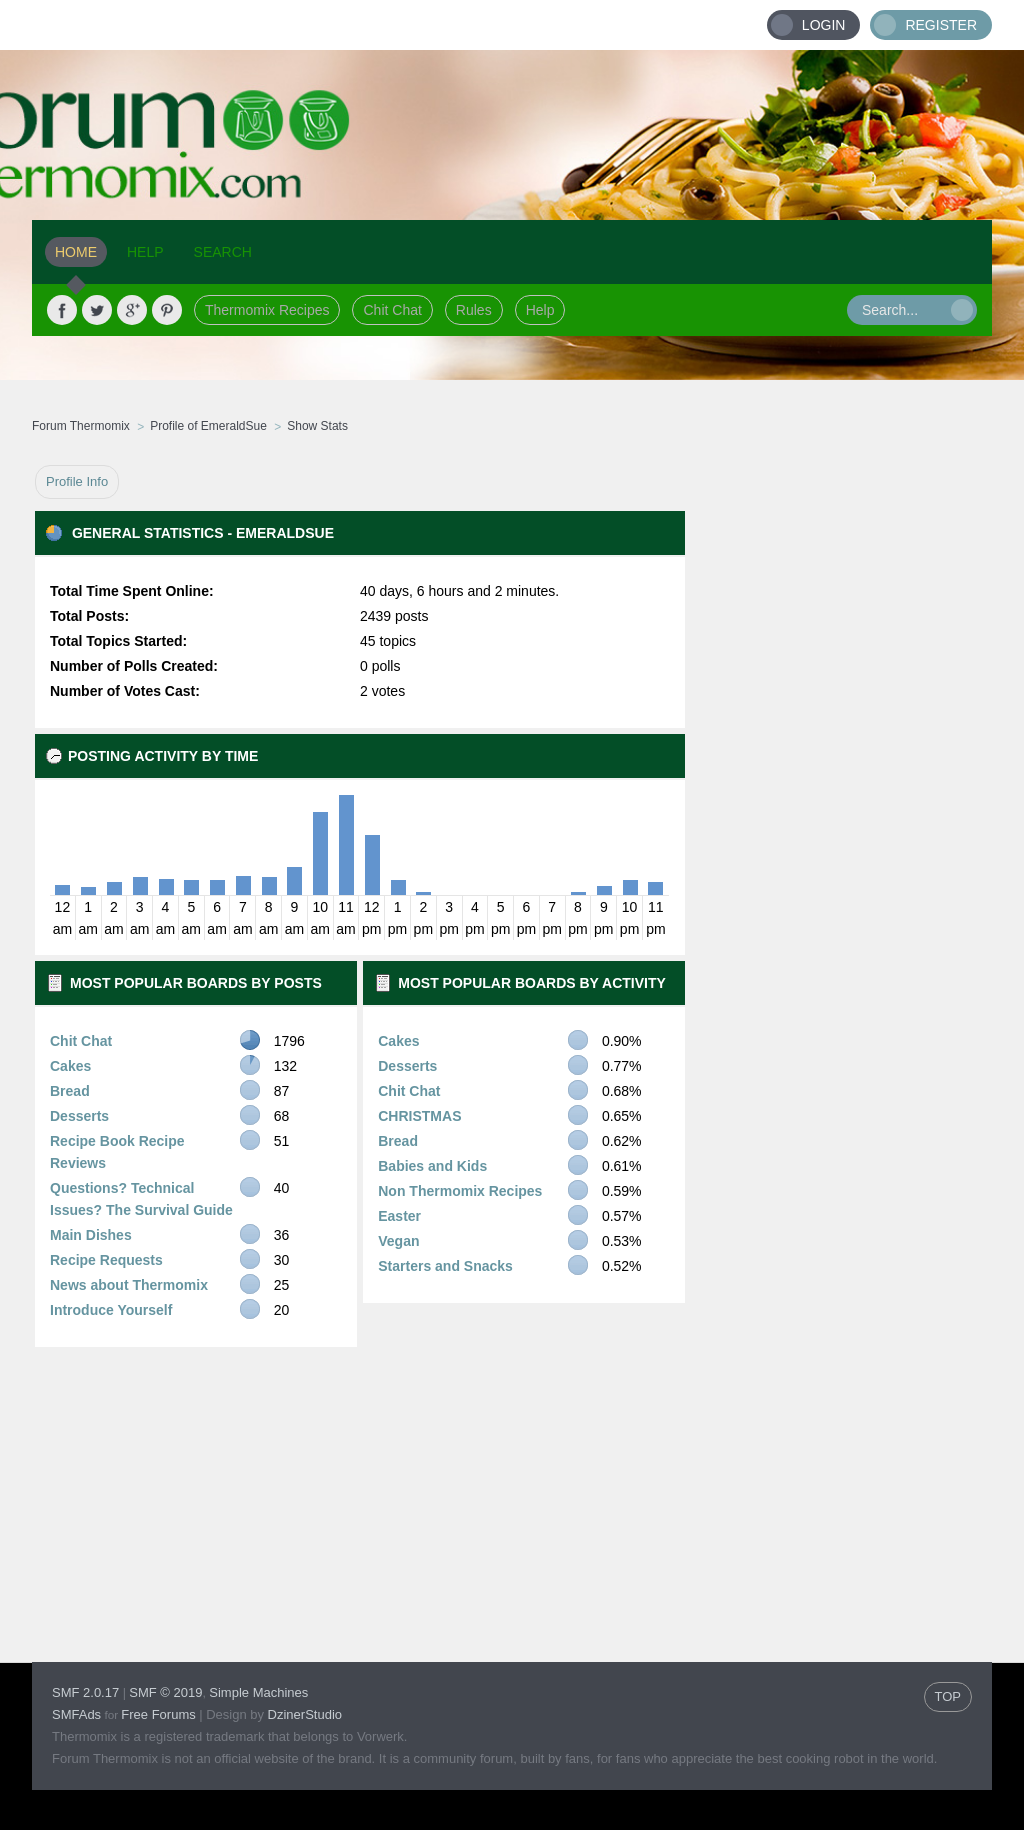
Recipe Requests (106, 1260)
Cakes (70, 1066)
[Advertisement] (839, 765)
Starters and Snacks (445, 1266)
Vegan (398, 1241)
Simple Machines (258, 1692)
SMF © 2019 (165, 1692)
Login (824, 25)
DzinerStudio (305, 1714)
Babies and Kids (432, 1166)
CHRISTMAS (419, 1116)
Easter (399, 1216)
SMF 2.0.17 (85, 1692)
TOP (948, 1696)
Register (941, 25)
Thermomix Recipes (267, 310)
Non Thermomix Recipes (460, 1191)
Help (540, 310)
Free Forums (158, 1714)
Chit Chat (392, 310)
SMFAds (76, 1714)
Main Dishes (91, 1235)
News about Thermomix (129, 1285)
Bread (70, 1091)
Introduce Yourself (111, 1310)
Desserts (79, 1116)
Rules (474, 310)
